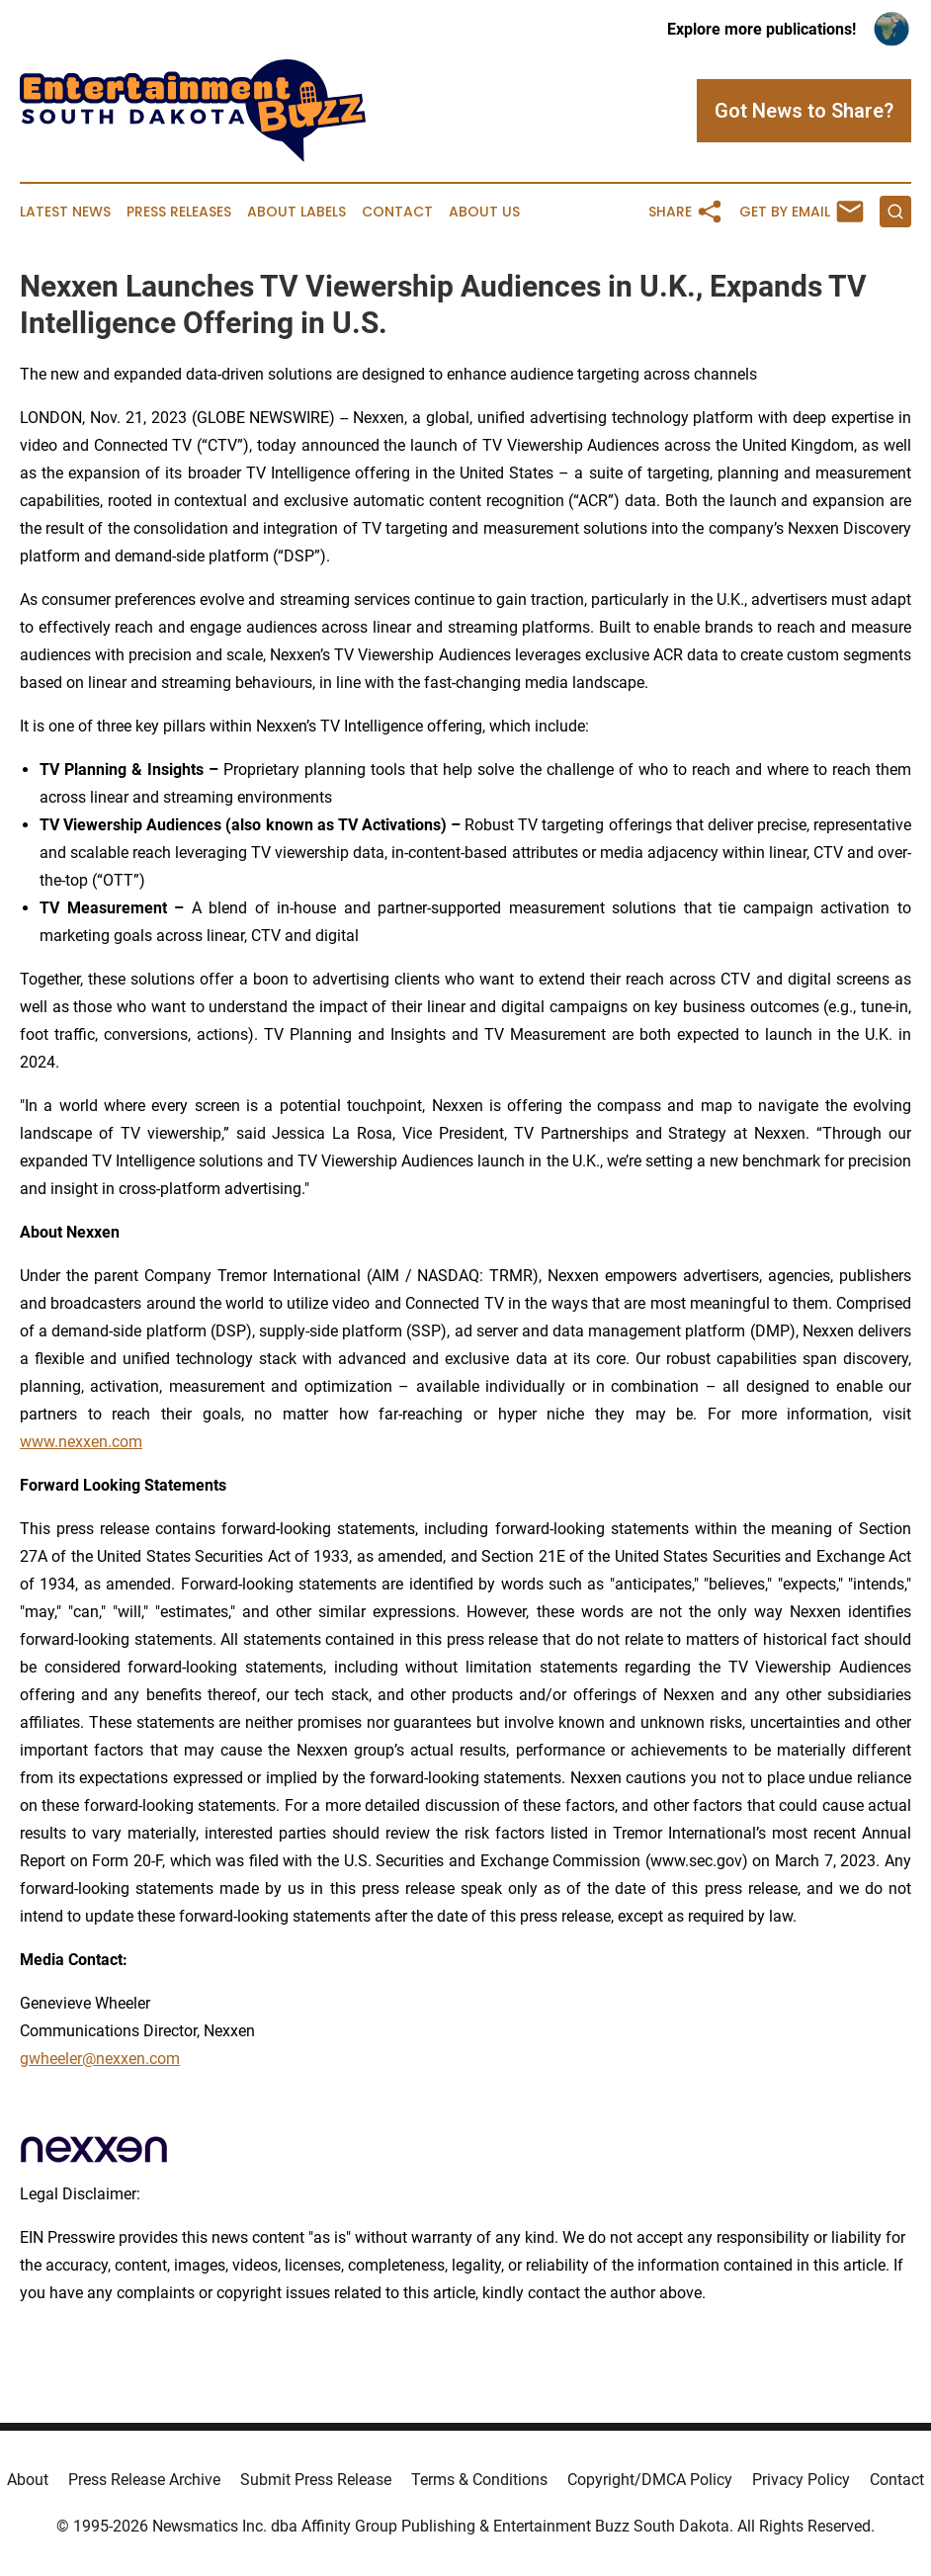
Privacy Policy (801, 2479)
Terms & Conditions (479, 2479)
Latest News (65, 212)
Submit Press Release (315, 2479)
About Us (484, 212)
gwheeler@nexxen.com (100, 2058)
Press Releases (179, 212)
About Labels (296, 212)
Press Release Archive (144, 2479)
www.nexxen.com (81, 1441)
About (27, 2479)
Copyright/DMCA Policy (649, 2479)
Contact (397, 212)
